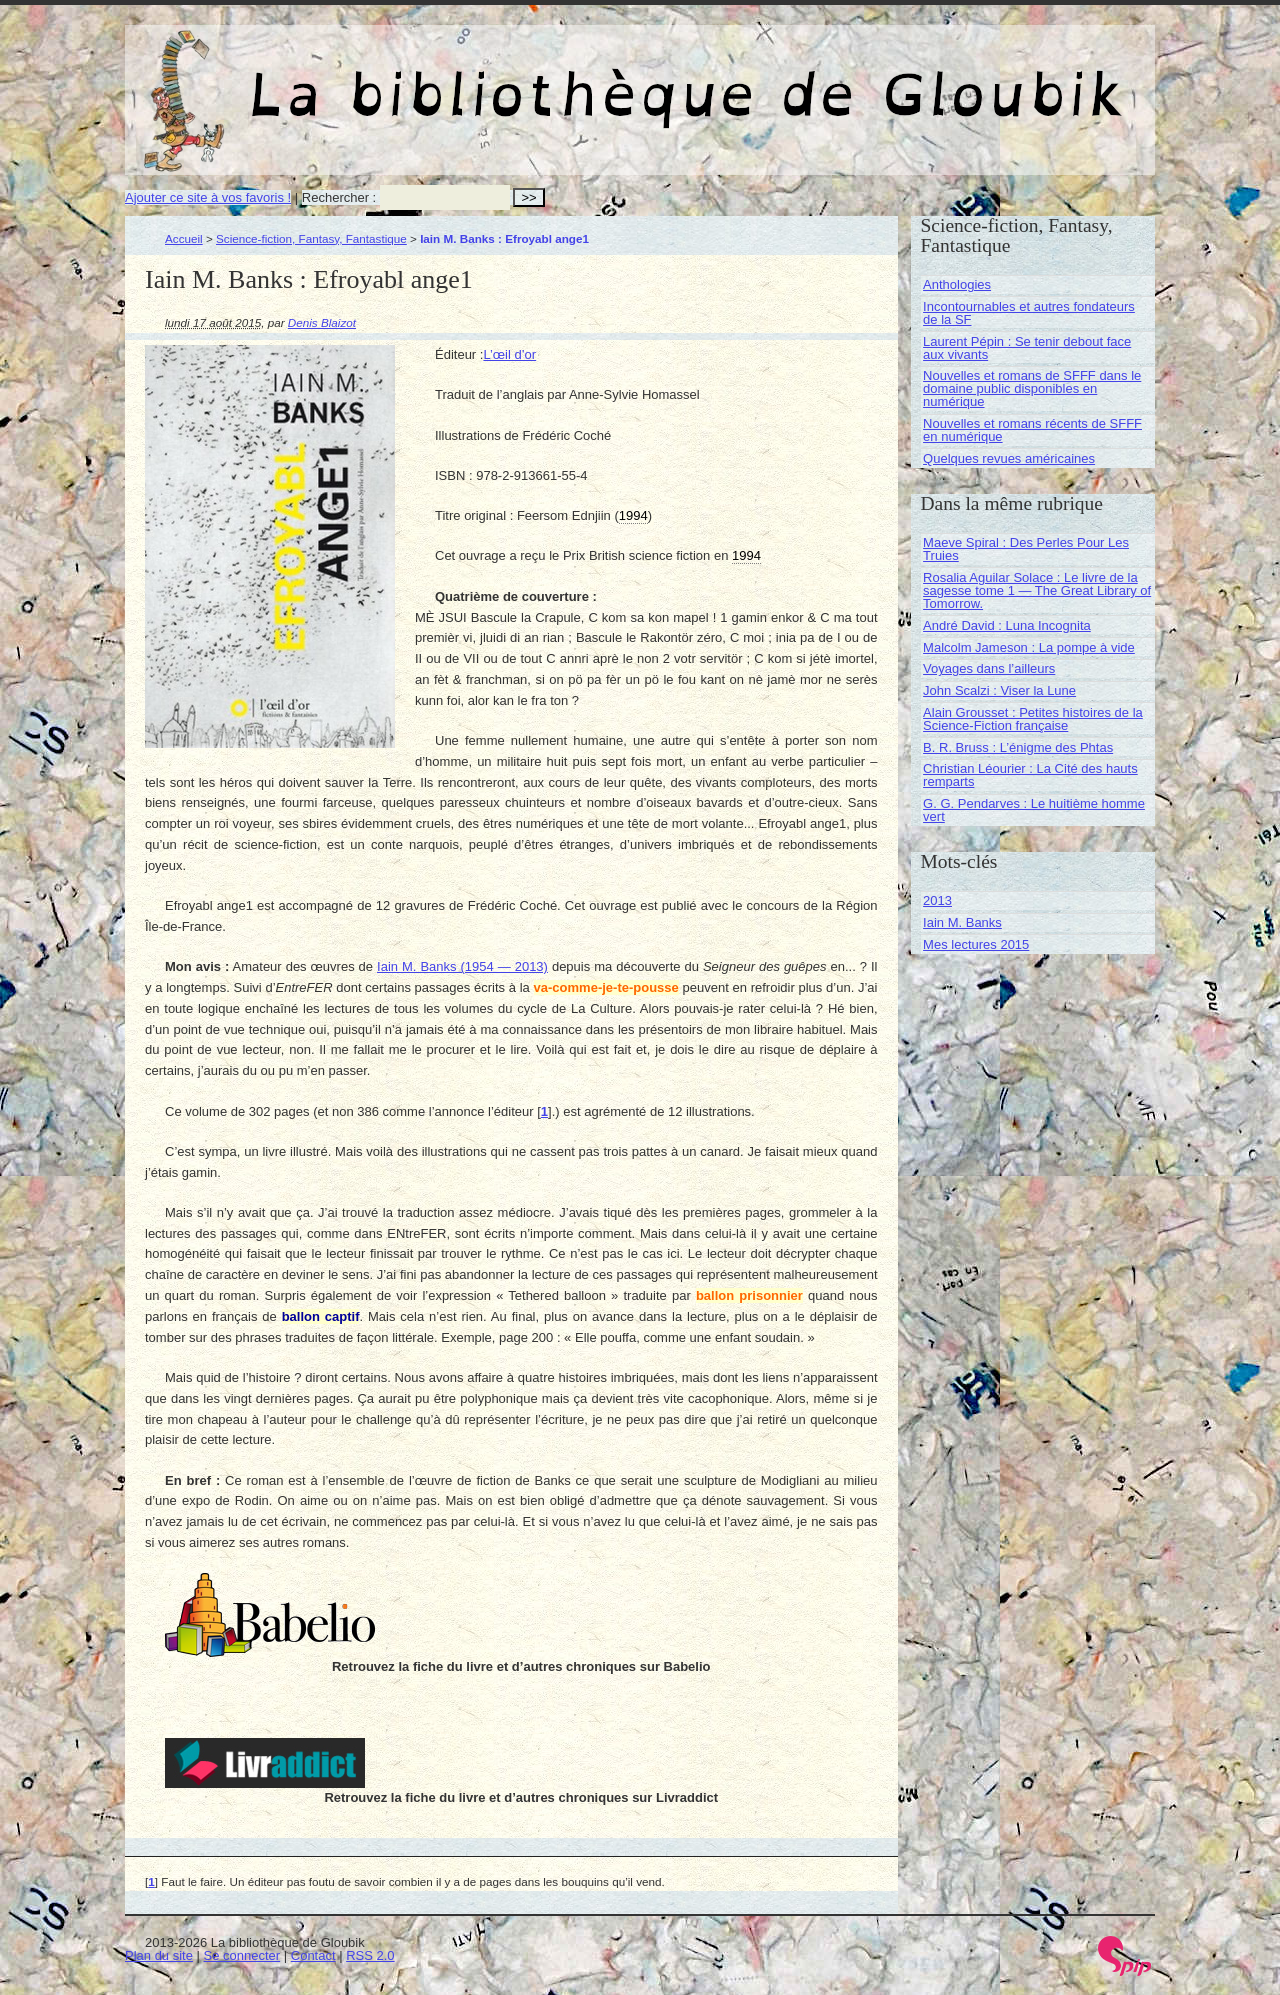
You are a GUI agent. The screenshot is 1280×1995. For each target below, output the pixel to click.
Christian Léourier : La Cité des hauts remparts (1030, 775)
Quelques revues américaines (1009, 458)
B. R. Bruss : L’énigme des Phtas (1018, 747)
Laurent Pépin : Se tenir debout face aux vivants (1027, 348)
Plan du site (159, 1955)
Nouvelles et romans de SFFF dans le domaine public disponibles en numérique (1032, 388)
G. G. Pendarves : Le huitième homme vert (1034, 810)
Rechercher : (339, 197)
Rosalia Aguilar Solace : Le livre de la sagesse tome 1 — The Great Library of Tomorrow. (1037, 590)
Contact (313, 1955)
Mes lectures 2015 (976, 944)
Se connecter (242, 1955)
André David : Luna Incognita (1007, 625)
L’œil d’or (509, 354)
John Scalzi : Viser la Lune (999, 690)
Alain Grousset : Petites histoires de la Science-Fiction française (1033, 719)
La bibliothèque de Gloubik (852, 78)
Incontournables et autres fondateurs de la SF (1029, 313)
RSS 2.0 (370, 1955)
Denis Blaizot (322, 322)
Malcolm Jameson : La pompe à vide (1029, 647)
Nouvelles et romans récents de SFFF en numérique (1032, 430)
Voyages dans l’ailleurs (989, 668)
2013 (937, 900)
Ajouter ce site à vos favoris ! (208, 197)
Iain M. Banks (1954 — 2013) (462, 966)
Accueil (184, 238)
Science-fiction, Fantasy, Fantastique (311, 238)
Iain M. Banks (962, 922)
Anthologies (957, 284)
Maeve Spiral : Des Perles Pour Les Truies (1026, 549)
